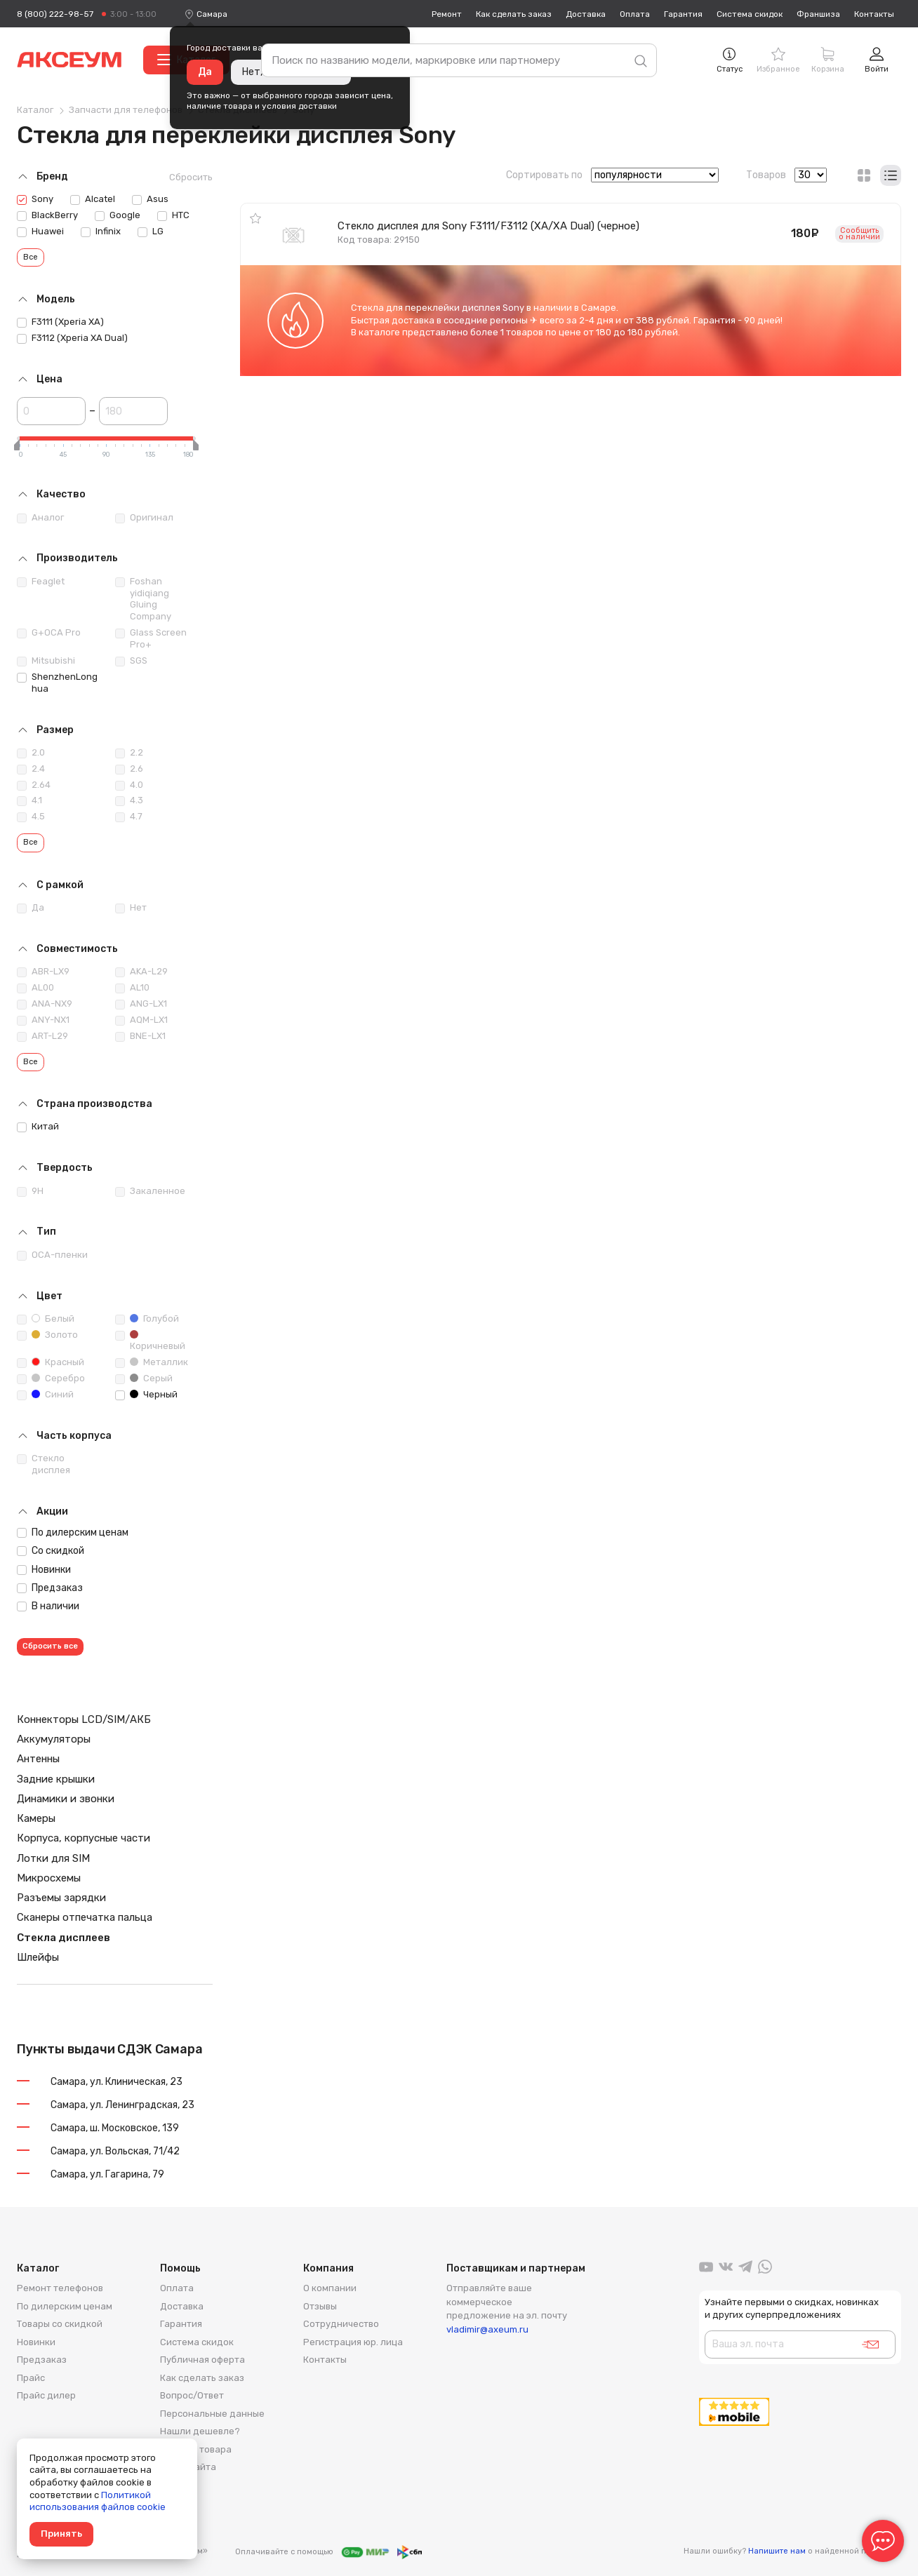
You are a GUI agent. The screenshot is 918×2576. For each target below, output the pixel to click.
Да (205, 72)
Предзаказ (50, 1588)
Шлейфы (38, 1957)
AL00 (35, 987)
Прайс (31, 2378)
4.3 (129, 800)
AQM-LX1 (141, 1020)
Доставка (586, 14)
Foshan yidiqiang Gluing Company (143, 599)
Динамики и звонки (65, 1798)
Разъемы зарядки (61, 1897)
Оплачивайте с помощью (328, 2552)
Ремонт (447, 14)
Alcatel (92, 199)
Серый (144, 1378)
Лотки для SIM (53, 1858)
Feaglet (41, 581)
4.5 (31, 816)
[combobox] (212, 14)
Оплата (635, 14)
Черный (146, 1394)
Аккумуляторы (54, 1739)
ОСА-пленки (52, 1255)
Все (30, 257)
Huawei (40, 231)
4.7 (128, 816)
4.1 (29, 800)
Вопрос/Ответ (192, 2395)
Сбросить (191, 177)
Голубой (147, 1318)
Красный (50, 1362)
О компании (330, 2288)
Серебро (51, 1378)
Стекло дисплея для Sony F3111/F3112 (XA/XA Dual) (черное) (488, 226)
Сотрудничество (341, 2324)
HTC (173, 215)
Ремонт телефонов (60, 2288)
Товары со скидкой (59, 2324)
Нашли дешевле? (200, 2431)
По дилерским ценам (72, 1532)
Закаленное (150, 1191)
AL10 (132, 987)
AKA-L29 (141, 971)
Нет (131, 907)
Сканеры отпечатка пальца (84, 1917)
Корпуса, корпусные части (83, 1838)
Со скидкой (50, 1551)
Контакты (874, 14)
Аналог (40, 517)
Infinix (101, 231)
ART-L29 (42, 1036)
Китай (38, 1126)
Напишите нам (777, 2551)
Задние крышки (56, 1779)
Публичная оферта (202, 2359)
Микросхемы (49, 1878)
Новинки (44, 1570)
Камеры (36, 1818)
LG (151, 231)
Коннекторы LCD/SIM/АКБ (84, 1719)
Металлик (151, 1362)
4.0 (129, 785)
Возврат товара (196, 2449)
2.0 (31, 752)
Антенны (38, 1758)
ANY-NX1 (43, 1020)
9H (30, 1191)
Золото (47, 1335)
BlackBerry (47, 215)
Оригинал (144, 517)
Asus (150, 199)
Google (117, 215)
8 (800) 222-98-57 (55, 14)
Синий (45, 1394)
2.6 (129, 768)
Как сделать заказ (514, 14)
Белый (45, 1318)
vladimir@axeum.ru (487, 2329)
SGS (131, 660)
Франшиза (818, 14)
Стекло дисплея (43, 1464)
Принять (61, 2533)
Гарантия (683, 14)
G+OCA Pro (49, 632)
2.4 (31, 768)
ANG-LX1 (141, 1003)
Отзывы (320, 2306)
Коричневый (150, 1340)
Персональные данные (212, 2413)
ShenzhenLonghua (57, 682)
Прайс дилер (46, 2395)
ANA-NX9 (44, 1003)
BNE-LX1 (140, 1036)
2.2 (129, 752)
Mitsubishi (46, 660)
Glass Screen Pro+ (151, 638)
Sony (35, 199)
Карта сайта (188, 2467)
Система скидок (750, 14)
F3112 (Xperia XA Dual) (72, 338)
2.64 (34, 785)
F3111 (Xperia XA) (60, 322)
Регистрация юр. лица (353, 2342)
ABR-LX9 (43, 971)
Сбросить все (50, 1646)
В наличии (48, 1606)
